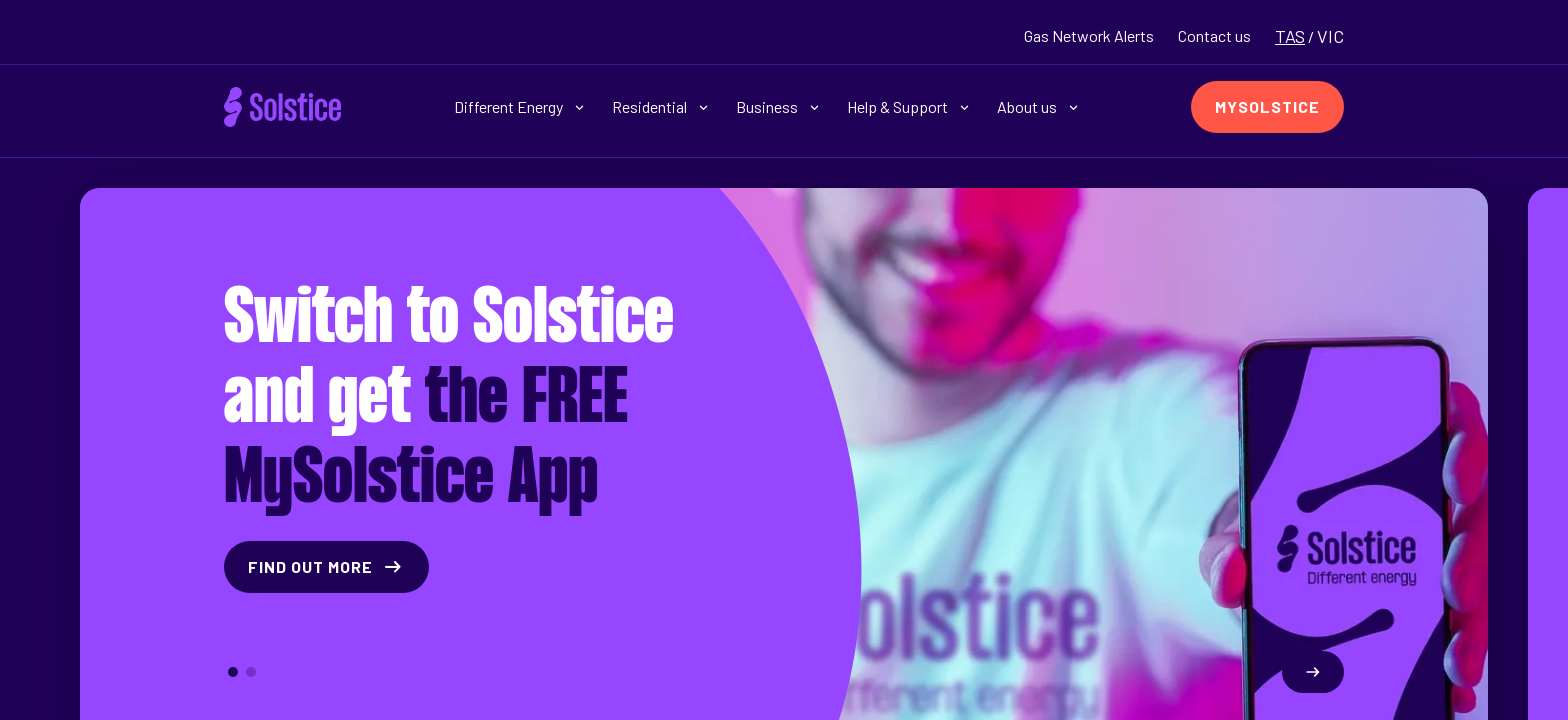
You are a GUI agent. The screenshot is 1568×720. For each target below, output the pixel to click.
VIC (1330, 36)
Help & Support (908, 106)
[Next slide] (1313, 672)
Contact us (1214, 35)
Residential (660, 106)
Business (777, 106)
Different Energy (519, 106)
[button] (233, 672)
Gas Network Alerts (1089, 35)
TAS (1290, 36)
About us (1037, 106)
